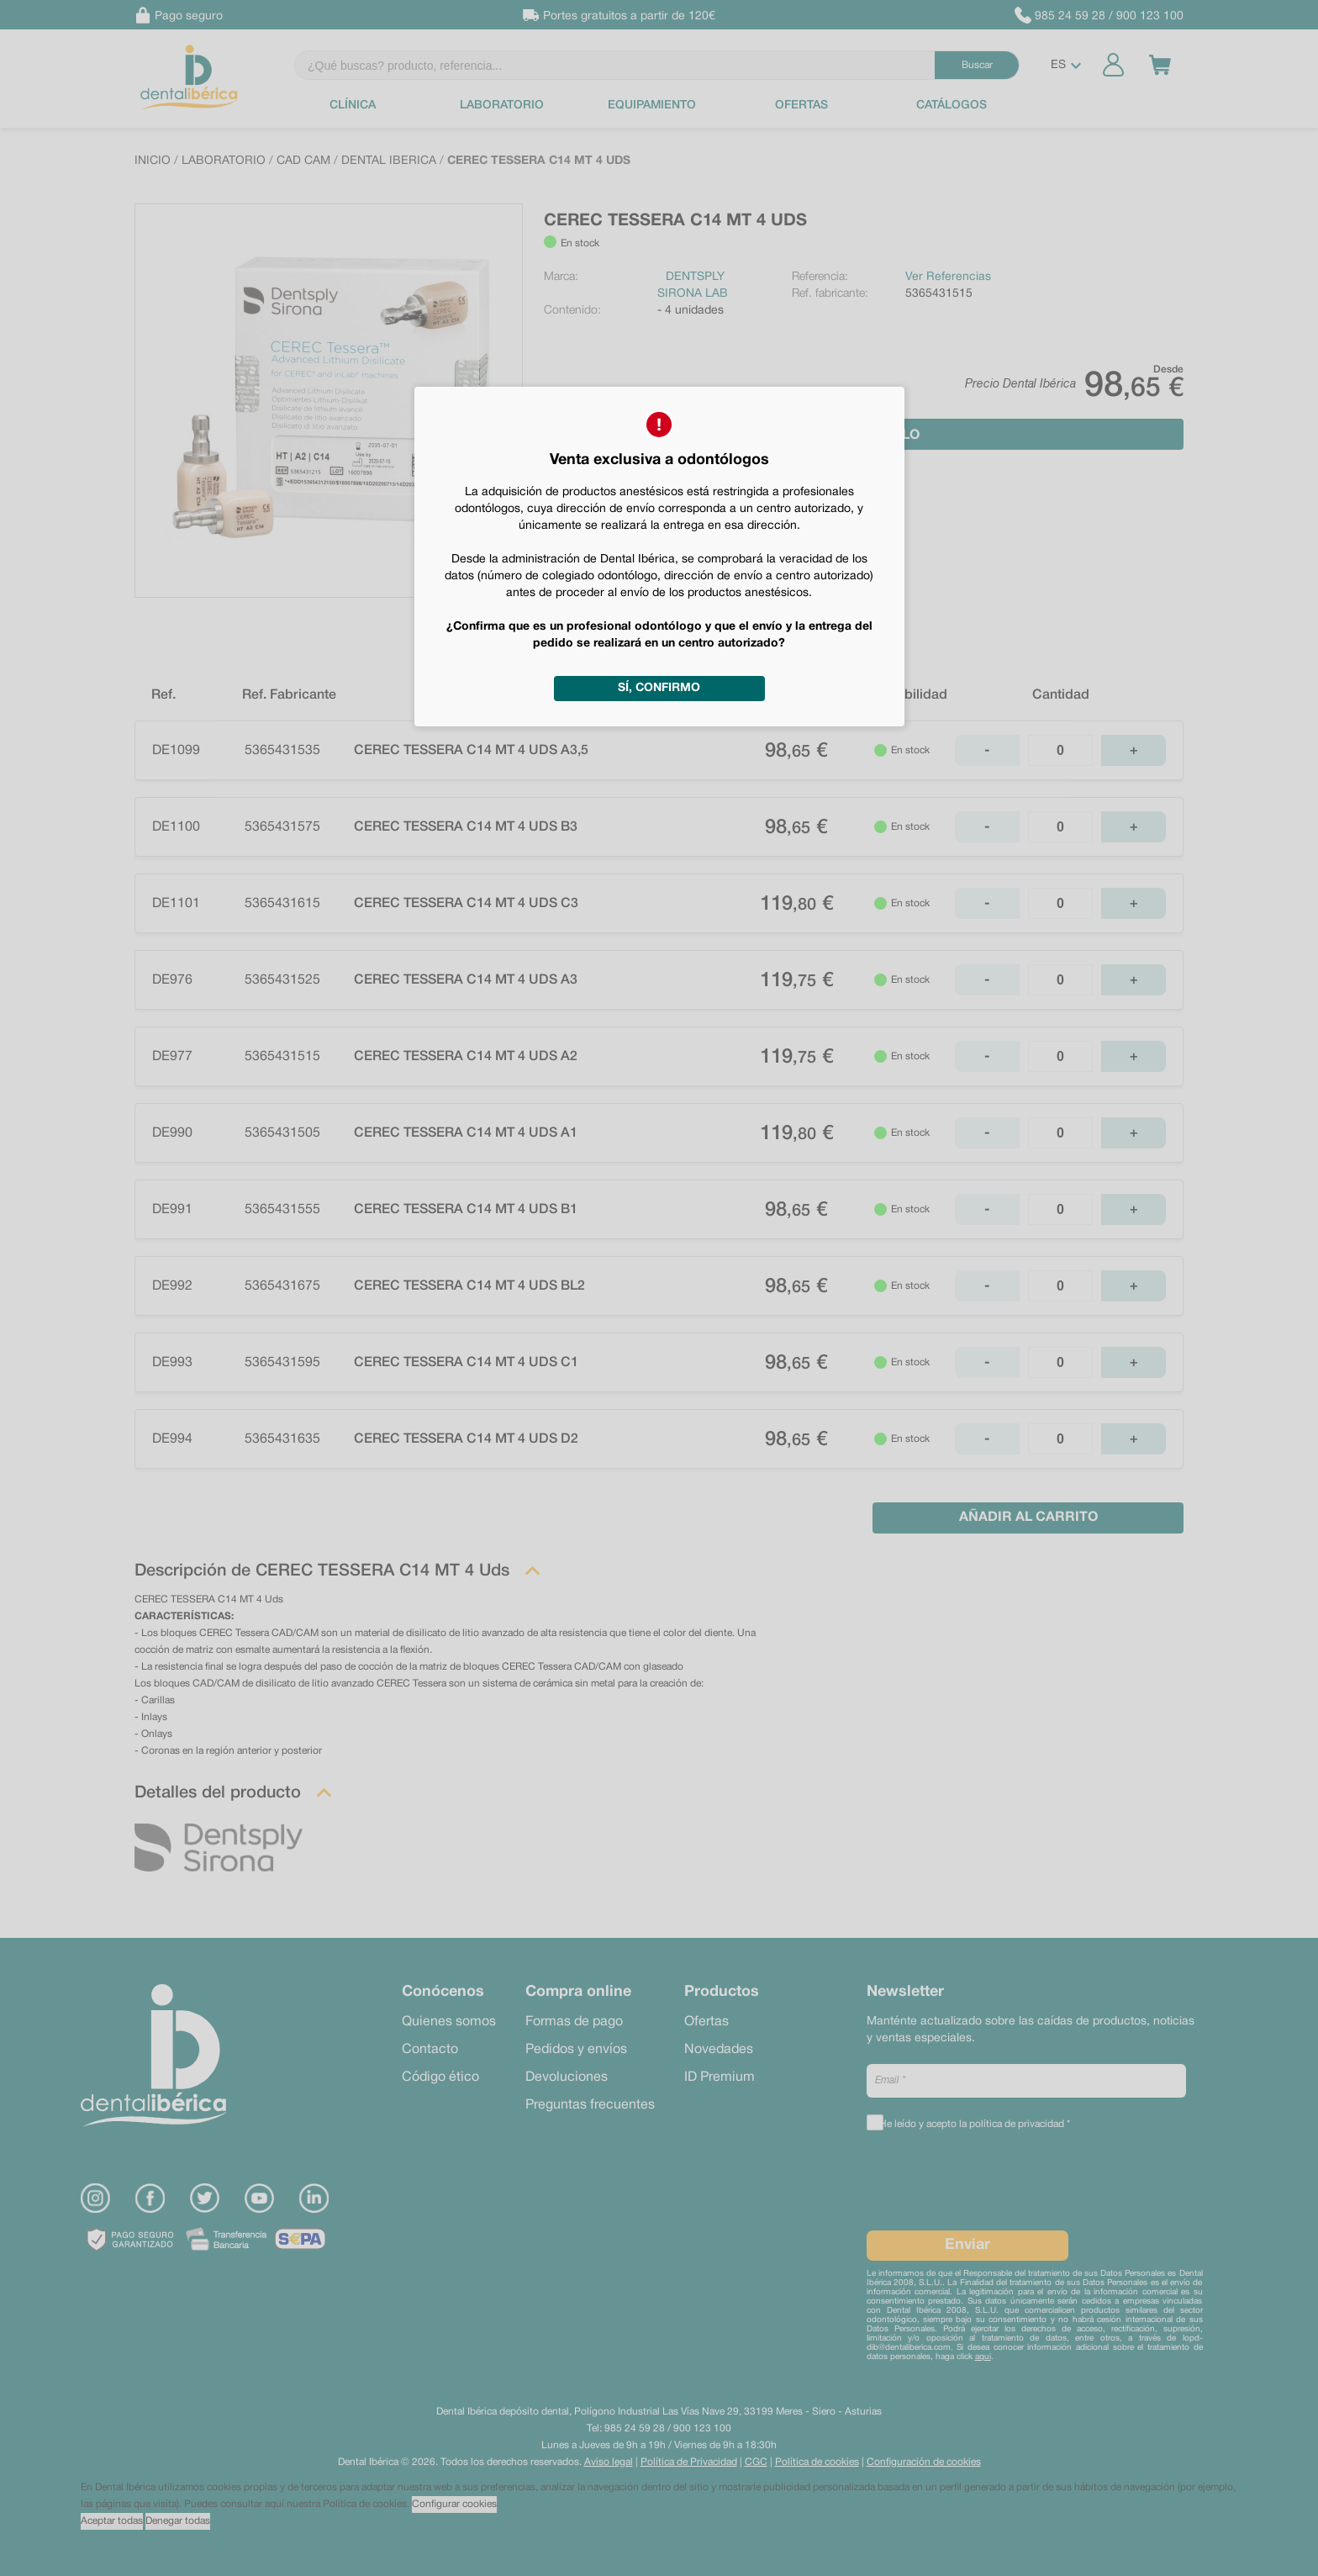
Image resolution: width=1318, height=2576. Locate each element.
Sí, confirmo (659, 688)
